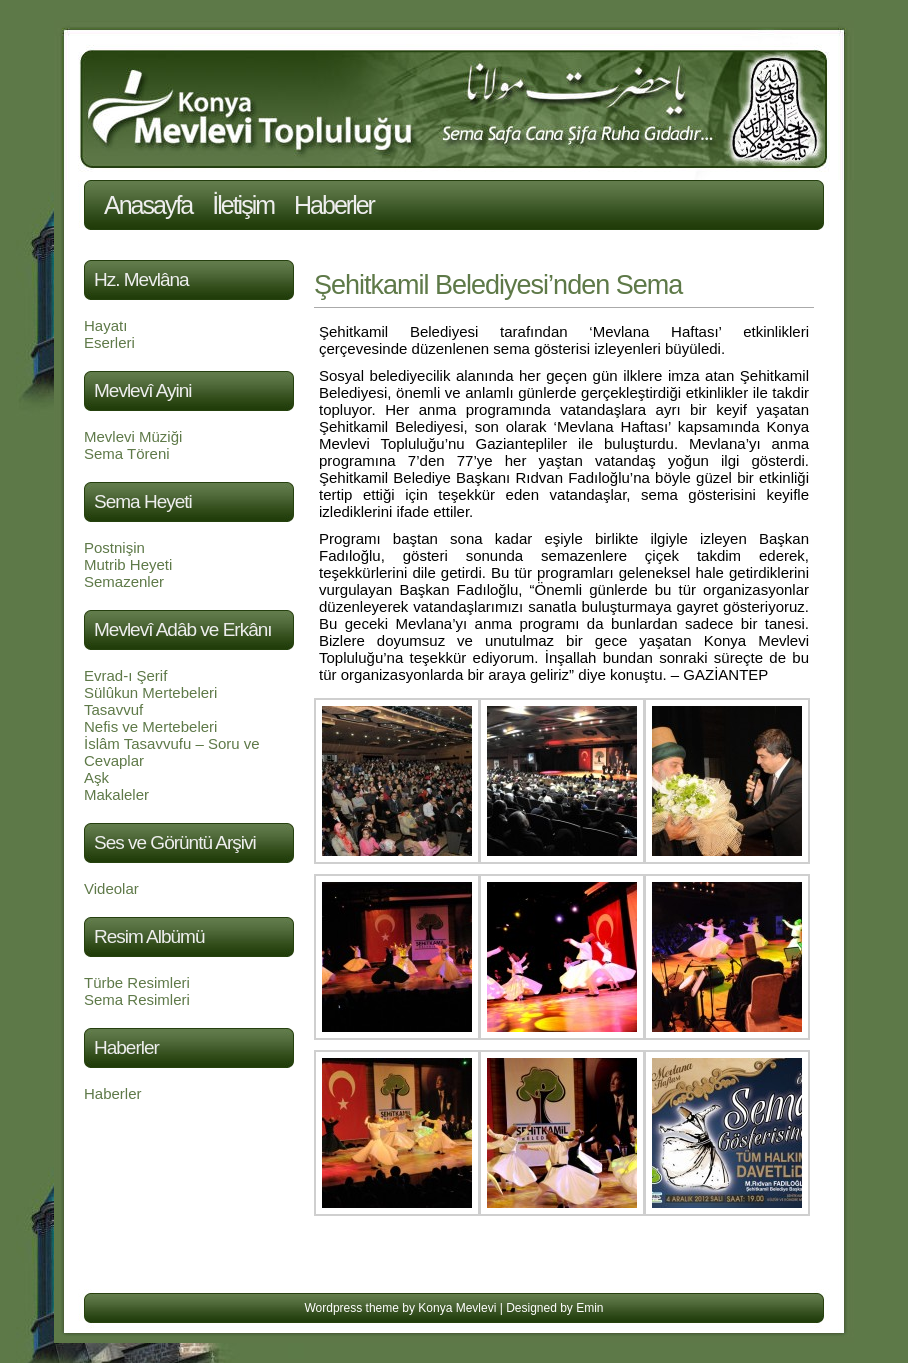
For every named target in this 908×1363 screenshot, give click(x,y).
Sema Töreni (127, 453)
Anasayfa (148, 205)
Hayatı (105, 325)
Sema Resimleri (137, 999)
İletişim (243, 205)
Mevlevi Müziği (133, 436)
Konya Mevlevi (457, 1308)
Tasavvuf (113, 709)
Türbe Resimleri (137, 982)
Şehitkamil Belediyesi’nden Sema (498, 285)
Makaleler (116, 794)
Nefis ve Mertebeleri (150, 726)
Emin (589, 1308)
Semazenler (124, 581)
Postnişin (114, 547)
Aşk (96, 777)
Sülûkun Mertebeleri (150, 692)
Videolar (111, 888)
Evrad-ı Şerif (125, 675)
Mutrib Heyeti (128, 564)
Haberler (334, 205)
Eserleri (109, 342)
